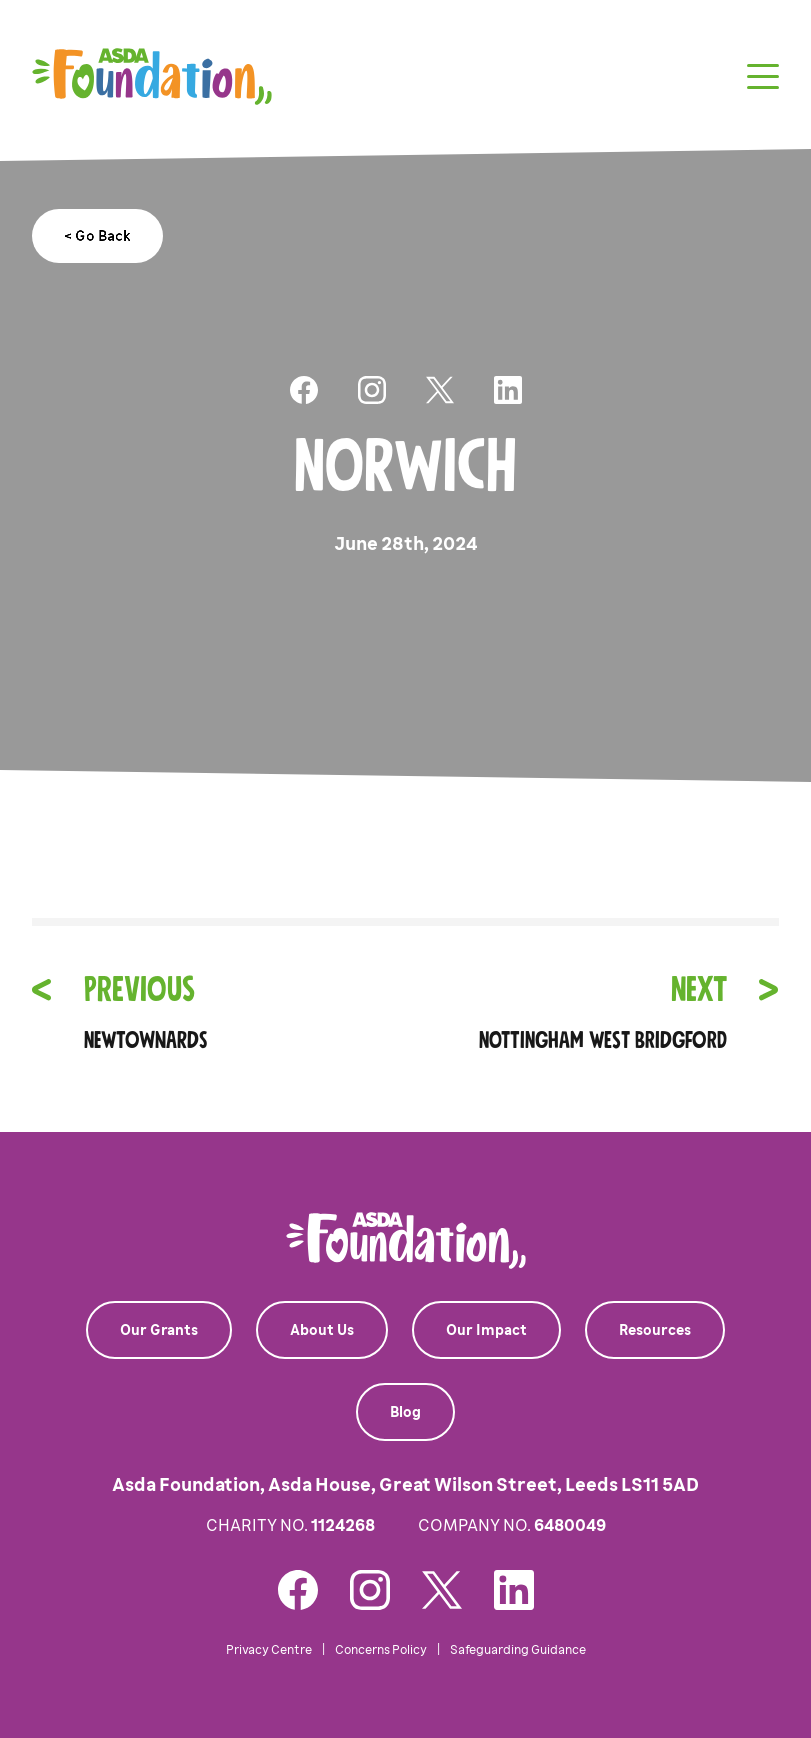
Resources (655, 1330)
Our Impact (486, 1330)
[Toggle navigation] (763, 76)
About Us (322, 1330)
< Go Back (97, 236)
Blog (405, 1412)
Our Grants (159, 1330)
